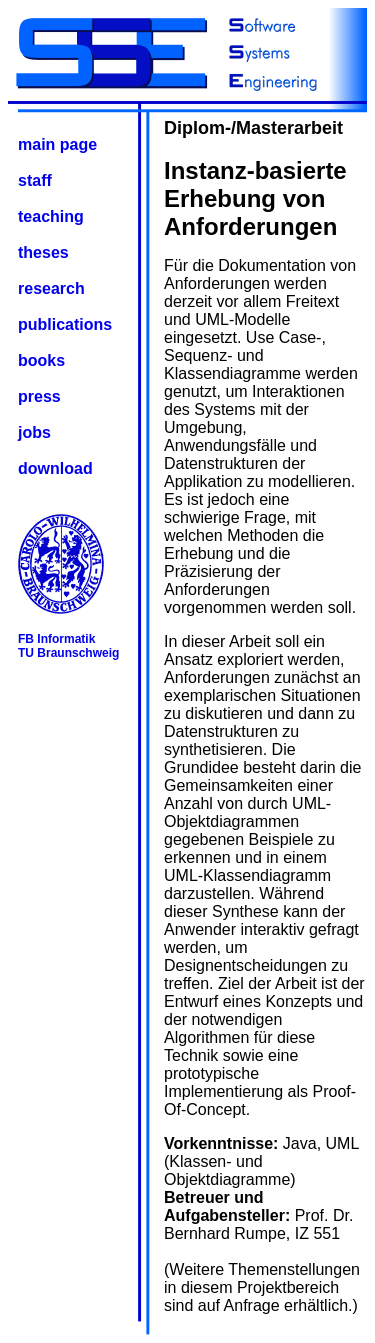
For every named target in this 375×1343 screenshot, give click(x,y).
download (55, 468)
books (41, 360)
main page (57, 144)
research (51, 288)
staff (35, 180)
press (39, 396)
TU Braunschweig (68, 653)
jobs (34, 432)
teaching (51, 216)
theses (43, 252)
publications (65, 324)
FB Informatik (56, 639)
